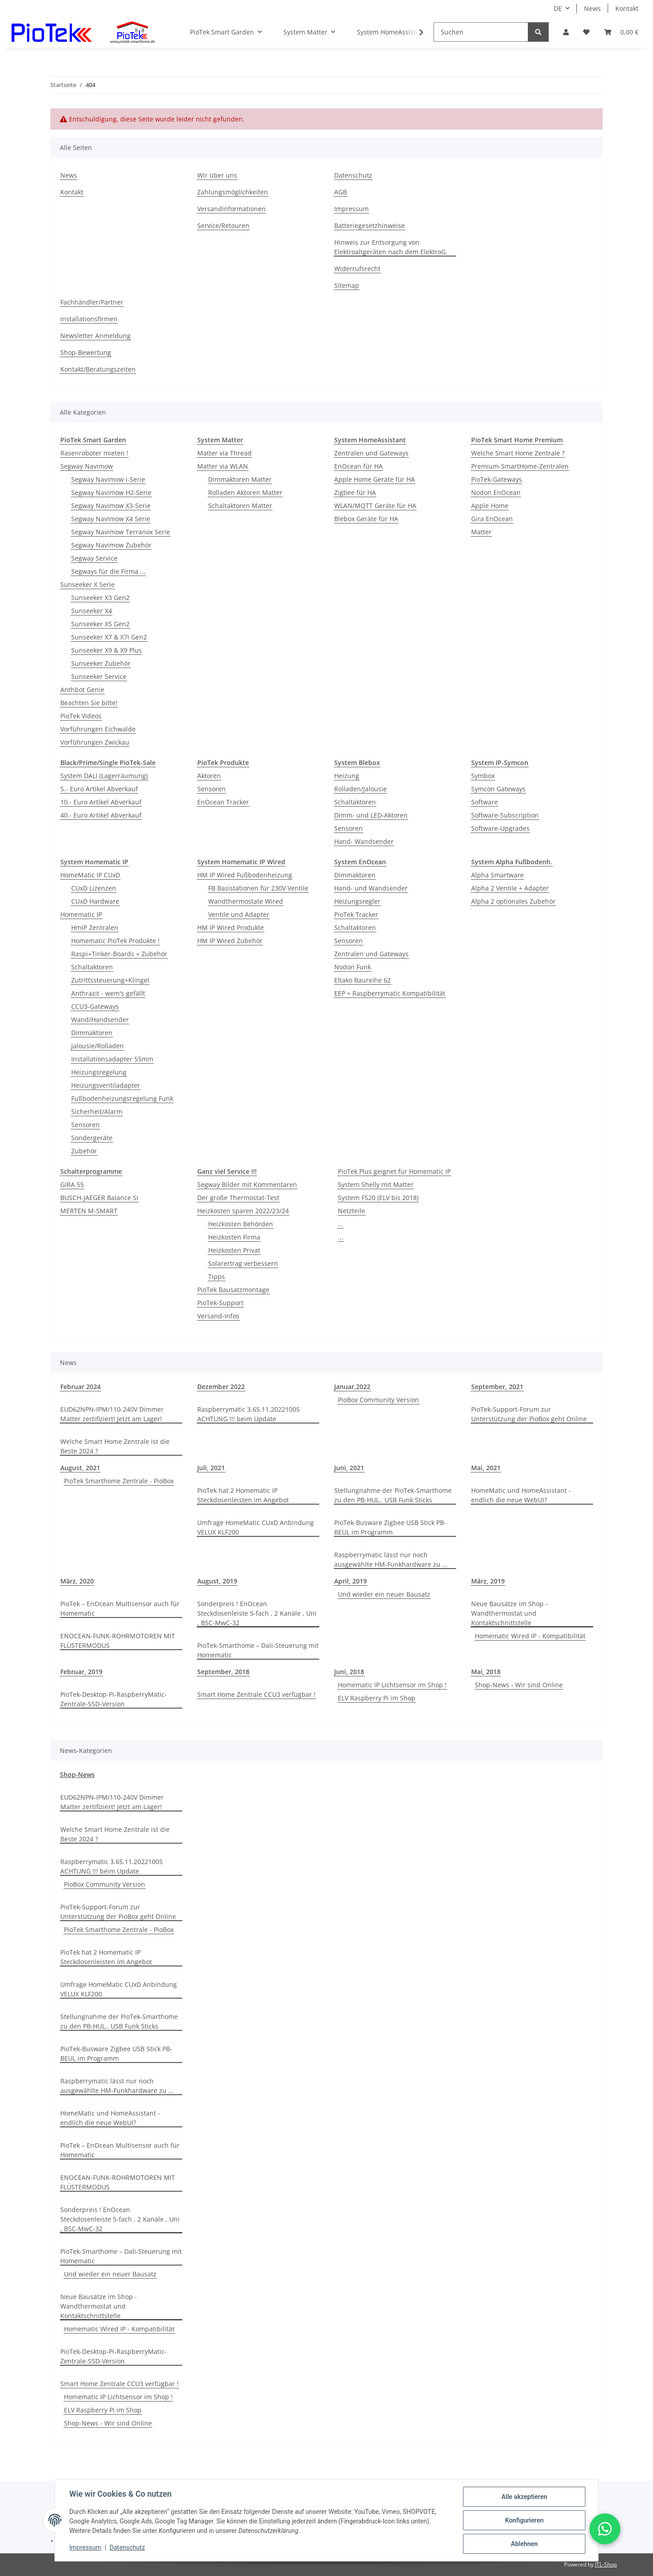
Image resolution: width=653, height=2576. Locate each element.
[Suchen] (481, 32)
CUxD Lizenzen (93, 888)
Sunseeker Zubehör (101, 663)
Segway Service (94, 558)
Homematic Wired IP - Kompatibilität (530, 1636)
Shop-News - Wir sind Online (519, 1684)
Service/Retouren (223, 225)
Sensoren (211, 788)
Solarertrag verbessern (243, 1263)
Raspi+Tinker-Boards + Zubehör (119, 953)
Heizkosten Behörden (240, 1224)
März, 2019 (488, 1581)
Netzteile (351, 1210)
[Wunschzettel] (586, 32)
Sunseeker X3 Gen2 (100, 597)
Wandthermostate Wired (245, 901)
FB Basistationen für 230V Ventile (258, 888)
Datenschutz (127, 2548)
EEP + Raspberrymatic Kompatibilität (389, 993)
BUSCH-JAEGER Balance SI (99, 1197)
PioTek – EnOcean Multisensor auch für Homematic (120, 1608)
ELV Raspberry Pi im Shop (376, 1698)
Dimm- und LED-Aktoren (371, 815)
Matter (481, 532)
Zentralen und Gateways (371, 453)
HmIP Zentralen (94, 927)
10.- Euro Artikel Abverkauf (100, 802)
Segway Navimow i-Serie (108, 479)
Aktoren (209, 775)
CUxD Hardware (95, 901)
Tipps (216, 1276)
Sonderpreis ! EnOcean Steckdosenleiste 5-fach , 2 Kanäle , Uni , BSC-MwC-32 (257, 1613)
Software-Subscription (505, 815)
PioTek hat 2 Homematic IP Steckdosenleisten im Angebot (243, 1495)
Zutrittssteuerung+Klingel (110, 980)
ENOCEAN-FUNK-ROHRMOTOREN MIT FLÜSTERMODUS (117, 1641)
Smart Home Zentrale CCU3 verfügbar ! (256, 1694)
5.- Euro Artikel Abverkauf (99, 788)
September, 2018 (223, 1671)
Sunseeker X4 (91, 610)
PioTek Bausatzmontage (233, 1289)
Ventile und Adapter (238, 914)
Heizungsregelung (99, 1072)
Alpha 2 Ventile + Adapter (510, 888)
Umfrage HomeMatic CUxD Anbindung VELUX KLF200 (255, 1527)
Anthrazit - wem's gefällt (108, 993)
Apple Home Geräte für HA (374, 479)
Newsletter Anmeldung (95, 335)
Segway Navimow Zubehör (111, 545)
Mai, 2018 (486, 1671)
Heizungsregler (357, 901)
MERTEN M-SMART (88, 1210)
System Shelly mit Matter (376, 1184)
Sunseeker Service (99, 676)
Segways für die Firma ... (108, 571)
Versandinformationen (231, 208)
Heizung (346, 775)
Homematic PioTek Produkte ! (115, 940)
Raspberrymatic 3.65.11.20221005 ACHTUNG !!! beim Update (248, 1414)
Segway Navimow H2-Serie (111, 492)
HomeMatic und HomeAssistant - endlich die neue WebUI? (521, 1495)
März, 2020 (77, 1581)
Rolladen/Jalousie (360, 788)
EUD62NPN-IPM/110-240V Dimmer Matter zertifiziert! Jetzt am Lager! (112, 1414)
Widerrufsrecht (357, 268)
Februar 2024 (80, 1386)
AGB (340, 192)
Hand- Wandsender (364, 841)
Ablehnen (524, 2543)
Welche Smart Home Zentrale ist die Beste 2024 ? (115, 1446)
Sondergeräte (91, 1137)
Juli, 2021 (211, 1467)
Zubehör (84, 1151)
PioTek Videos (81, 716)
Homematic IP (81, 914)
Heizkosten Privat (234, 1250)
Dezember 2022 (221, 1386)
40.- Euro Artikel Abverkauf (100, 815)
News (592, 8)
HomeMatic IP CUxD (90, 875)
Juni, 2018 (349, 1671)
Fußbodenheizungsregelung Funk (122, 1098)
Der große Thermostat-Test (238, 1197)
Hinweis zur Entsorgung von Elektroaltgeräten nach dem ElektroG (390, 247)
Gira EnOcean (492, 518)
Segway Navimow (86, 466)
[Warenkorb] (621, 32)
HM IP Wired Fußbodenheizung (244, 875)
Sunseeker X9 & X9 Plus (106, 650)
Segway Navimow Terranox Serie (120, 532)
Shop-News (77, 1774)
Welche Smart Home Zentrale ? (518, 453)
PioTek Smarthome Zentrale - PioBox (119, 1481)
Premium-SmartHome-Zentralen (520, 466)
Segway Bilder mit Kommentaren (247, 1184)
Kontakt (626, 8)
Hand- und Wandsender (371, 888)
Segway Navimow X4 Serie (110, 518)
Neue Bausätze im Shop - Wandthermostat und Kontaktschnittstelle (509, 1613)
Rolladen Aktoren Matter (245, 492)
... (340, 1224)
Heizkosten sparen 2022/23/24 (243, 1210)
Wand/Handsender (100, 1019)
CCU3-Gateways (95, 1006)
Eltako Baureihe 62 (362, 980)
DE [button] (558, 8)
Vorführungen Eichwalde (98, 729)
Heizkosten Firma (234, 1237)
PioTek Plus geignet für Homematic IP (394, 1171)
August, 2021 (80, 1467)
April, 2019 (350, 1581)
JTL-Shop (606, 2564)
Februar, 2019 (81, 1671)
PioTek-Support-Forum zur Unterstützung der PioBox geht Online (529, 1414)
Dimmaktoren (91, 1032)
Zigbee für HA (355, 492)
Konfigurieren (524, 2520)
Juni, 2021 (349, 1467)
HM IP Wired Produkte (230, 927)
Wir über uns (217, 175)
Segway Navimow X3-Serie (111, 505)
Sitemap (346, 285)
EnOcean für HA (358, 466)
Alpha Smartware (497, 875)
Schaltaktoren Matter (240, 505)
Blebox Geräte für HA (366, 518)
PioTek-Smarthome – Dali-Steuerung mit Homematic (258, 1650)
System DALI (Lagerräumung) (104, 775)
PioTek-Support (220, 1302)
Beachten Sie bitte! (88, 702)
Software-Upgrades (500, 828)
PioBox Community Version (378, 1399)
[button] (566, 32)
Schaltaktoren (355, 802)
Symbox (483, 775)
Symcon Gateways (498, 788)
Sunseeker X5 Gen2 (100, 624)
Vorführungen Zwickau (94, 742)
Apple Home (489, 505)
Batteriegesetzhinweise (369, 225)
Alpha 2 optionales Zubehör (513, 901)
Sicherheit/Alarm (96, 1111)
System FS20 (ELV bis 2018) (378, 1197)
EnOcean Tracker (223, 802)
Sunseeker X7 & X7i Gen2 (109, 637)
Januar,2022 (352, 1386)
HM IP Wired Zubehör (230, 940)
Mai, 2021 (486, 1467)
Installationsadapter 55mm (112, 1059)
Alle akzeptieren (524, 2496)
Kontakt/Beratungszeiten (98, 369)
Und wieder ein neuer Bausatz (384, 1594)
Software (484, 802)
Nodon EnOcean (496, 492)
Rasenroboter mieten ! (94, 453)
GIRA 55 (72, 1184)
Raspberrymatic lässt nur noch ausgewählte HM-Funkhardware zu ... (391, 1559)
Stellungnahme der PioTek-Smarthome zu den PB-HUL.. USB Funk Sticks (393, 1495)
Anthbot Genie (82, 689)
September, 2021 (497, 1386)
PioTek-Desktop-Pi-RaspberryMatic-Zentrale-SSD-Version (113, 1699)
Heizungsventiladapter (105, 1085)
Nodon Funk (352, 967)
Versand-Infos (218, 1316)
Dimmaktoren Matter (240, 479)
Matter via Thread (224, 453)
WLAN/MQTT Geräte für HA (375, 505)
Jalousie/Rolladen (97, 1045)
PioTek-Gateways (496, 479)
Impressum (85, 2548)
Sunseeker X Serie (87, 584)
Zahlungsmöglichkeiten (232, 192)
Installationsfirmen (88, 319)
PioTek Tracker (356, 914)
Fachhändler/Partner (91, 302)
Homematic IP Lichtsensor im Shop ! (392, 1684)
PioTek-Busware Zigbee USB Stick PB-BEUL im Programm (390, 1527)
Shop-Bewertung (85, 352)
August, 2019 (217, 1581)
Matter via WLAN (222, 466)
